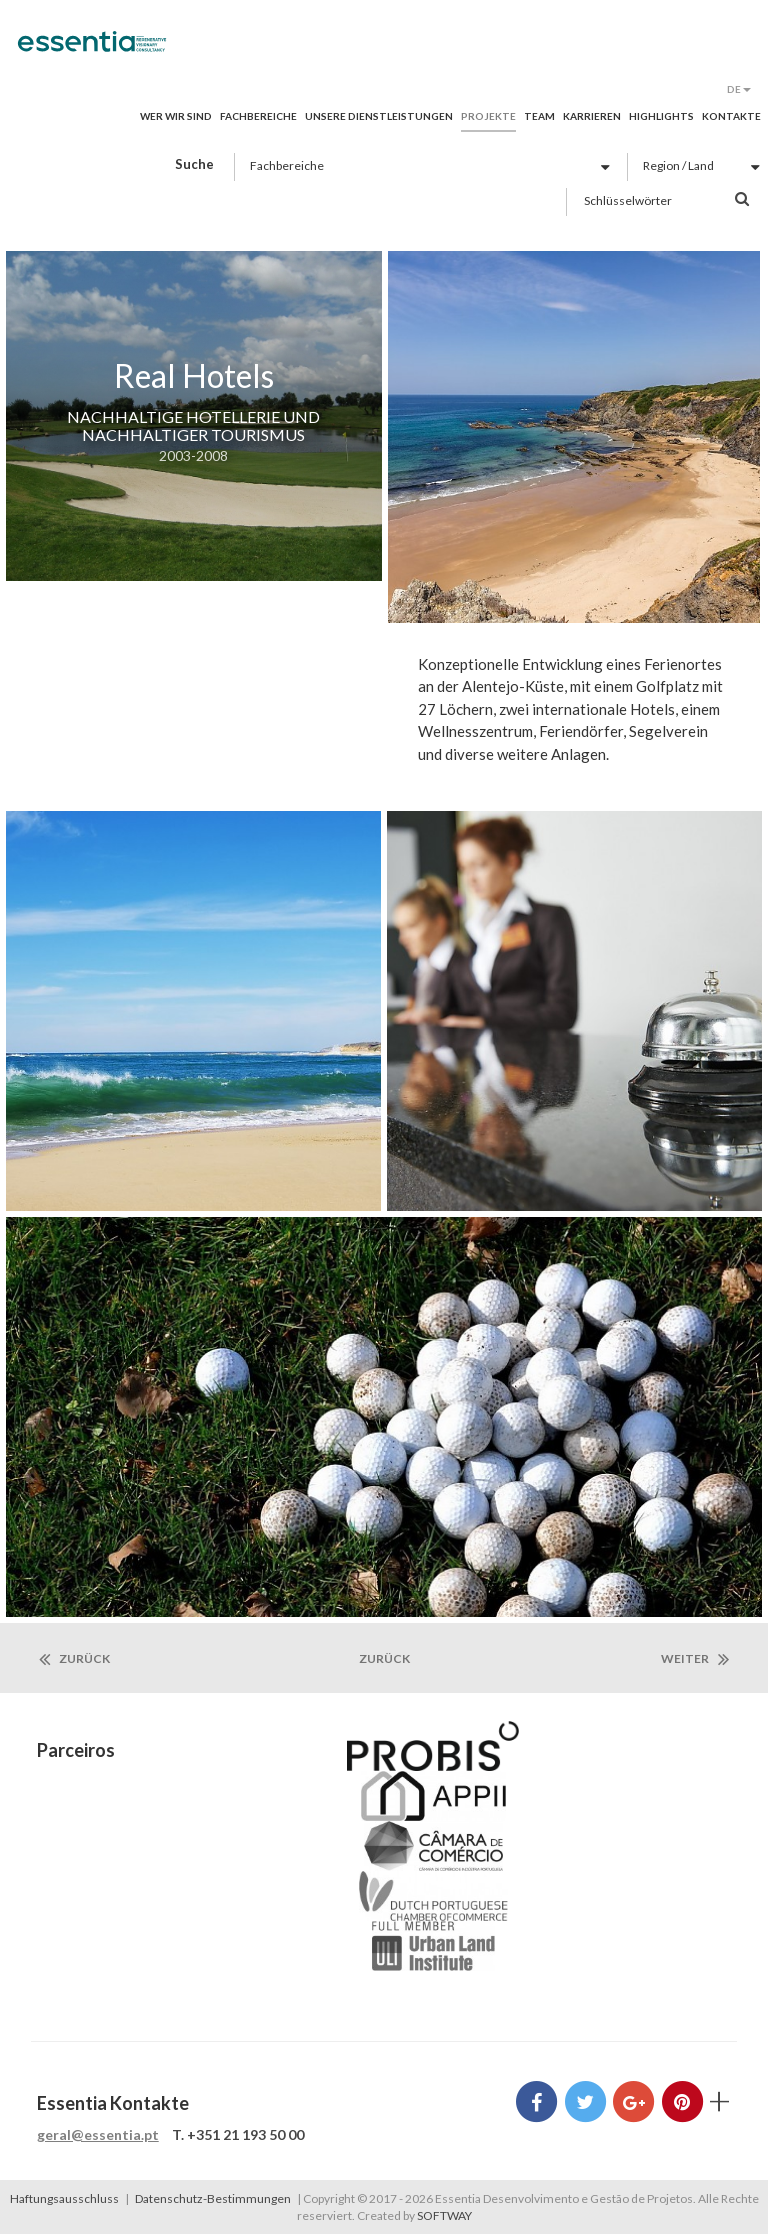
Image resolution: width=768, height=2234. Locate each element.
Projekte (488, 116)
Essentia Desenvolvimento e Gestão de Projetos (92, 52)
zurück (384, 1658)
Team (539, 116)
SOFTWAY (444, 2215)
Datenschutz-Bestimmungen (213, 2198)
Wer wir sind (176, 116)
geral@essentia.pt (98, 2134)
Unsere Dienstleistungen (379, 116)
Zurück (74, 1659)
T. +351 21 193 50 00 (238, 2134)
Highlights (661, 116)
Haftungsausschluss (64, 2198)
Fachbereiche (258, 116)
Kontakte (731, 116)
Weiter (695, 1659)
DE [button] (739, 89)
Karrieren (592, 116)
